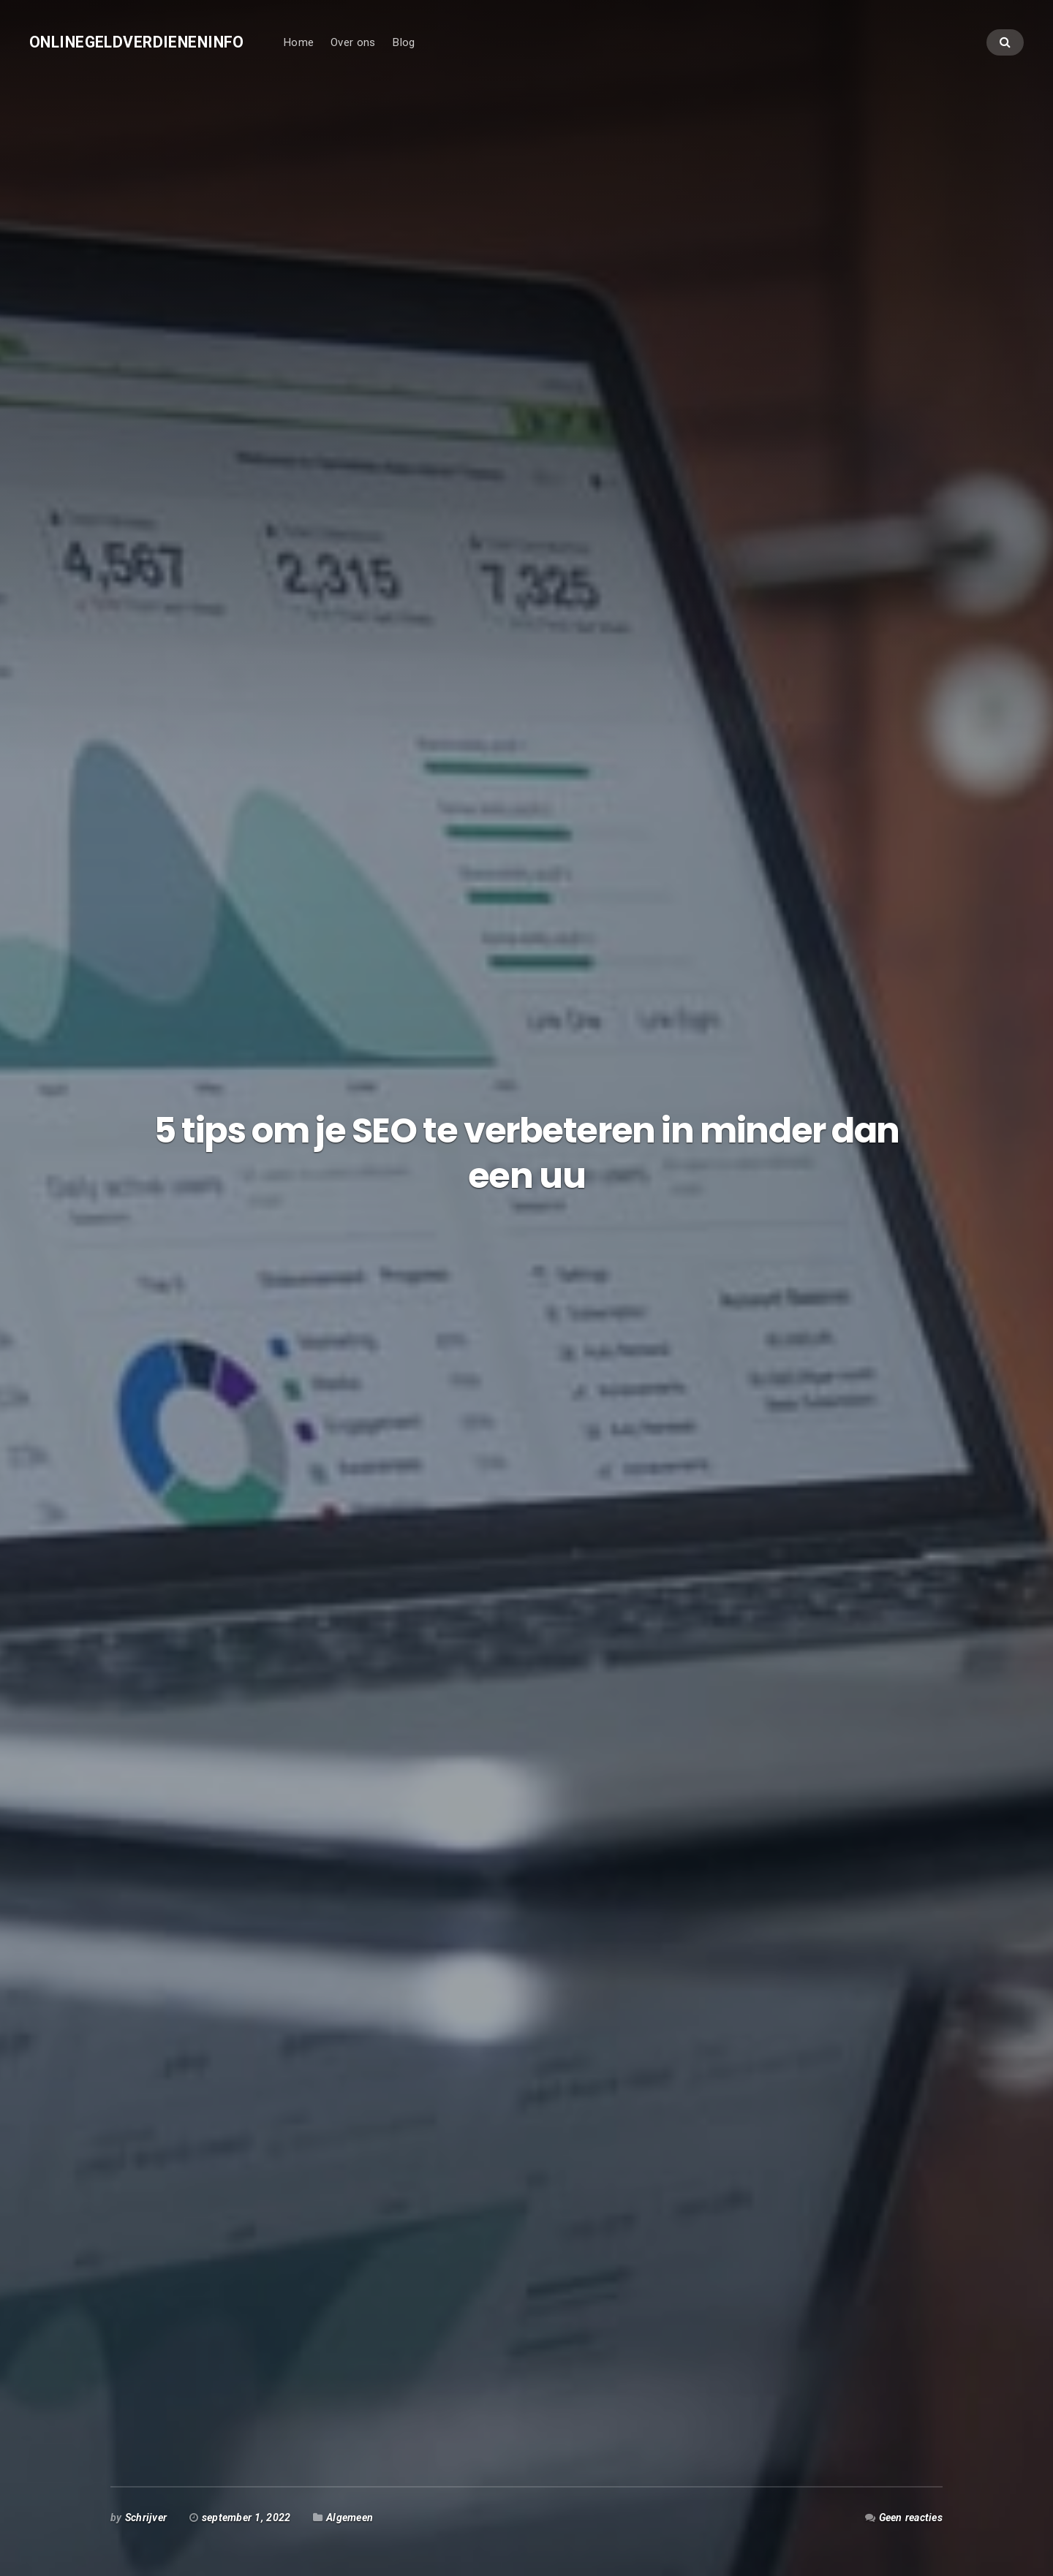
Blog (403, 42)
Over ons (353, 42)
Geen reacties (911, 2517)
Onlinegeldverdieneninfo (136, 42)
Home (298, 42)
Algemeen (349, 2517)
